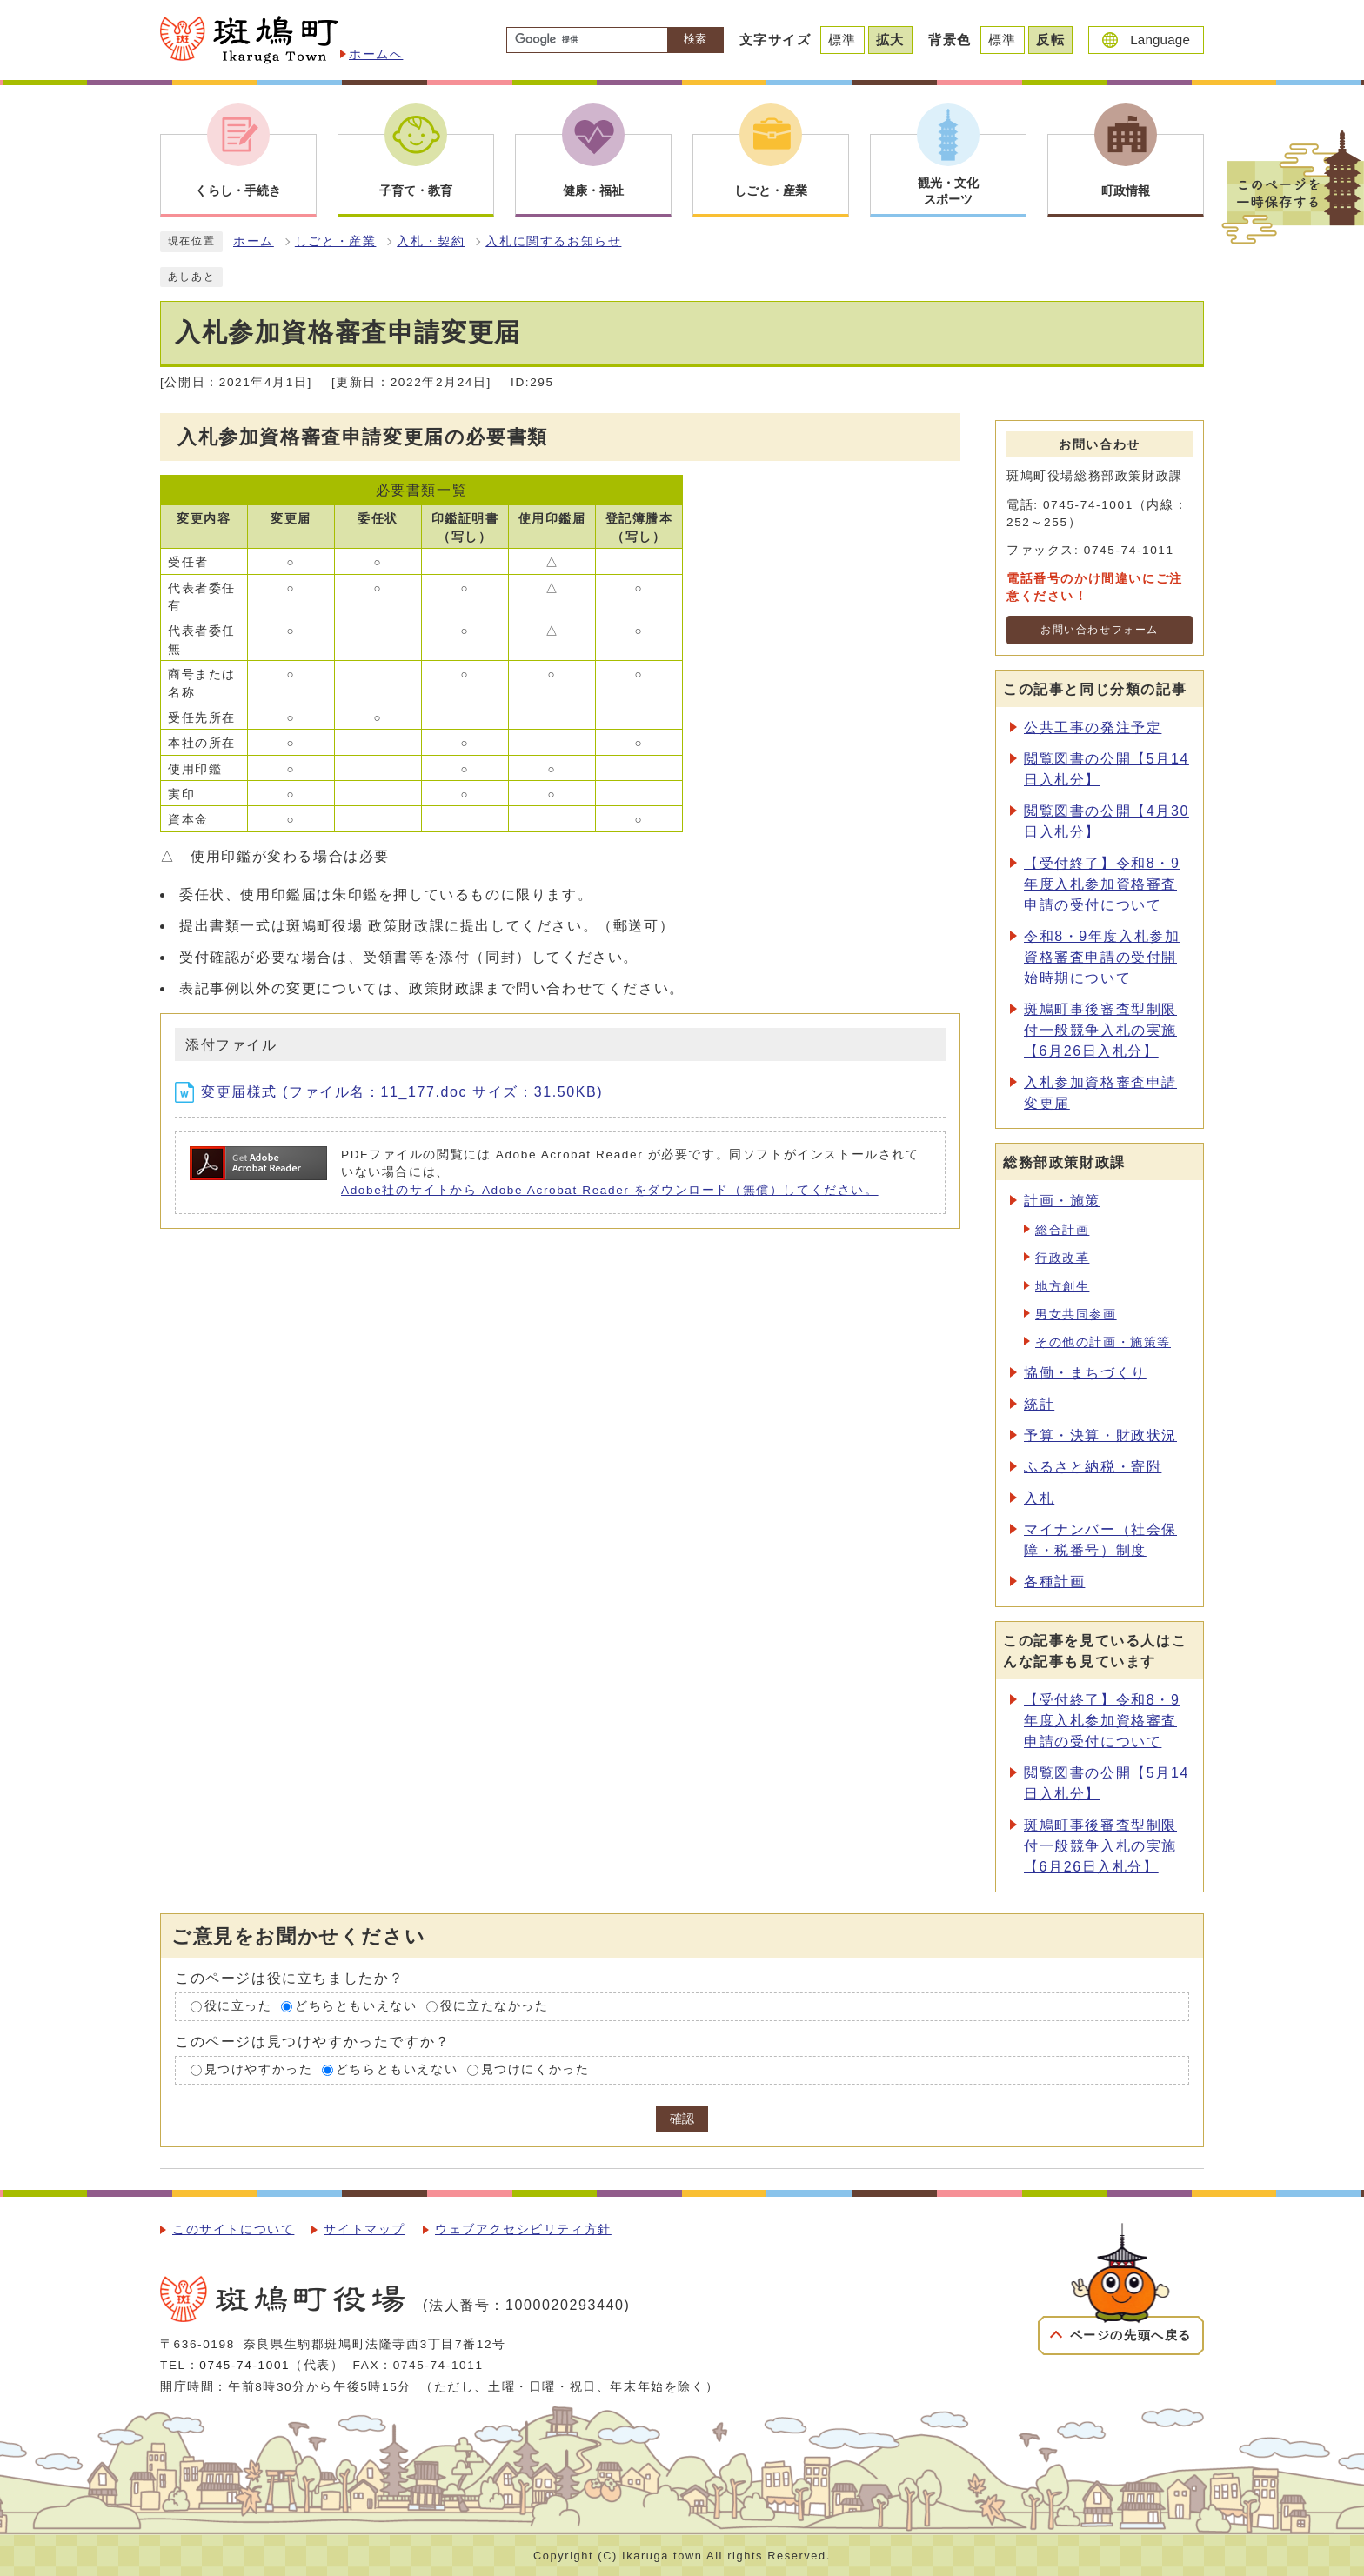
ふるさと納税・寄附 (1092, 1466)
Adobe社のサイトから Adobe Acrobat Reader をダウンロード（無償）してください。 (610, 1190)
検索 (695, 38)
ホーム (253, 241)
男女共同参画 (1076, 1314)
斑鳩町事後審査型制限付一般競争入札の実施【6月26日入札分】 (1100, 1030)
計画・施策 (1062, 1200)
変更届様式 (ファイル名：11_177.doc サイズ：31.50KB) (389, 1091)
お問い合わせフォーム (1099, 629)
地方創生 (1062, 1286)
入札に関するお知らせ (553, 241)
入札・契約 (431, 241)
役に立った (238, 2006)
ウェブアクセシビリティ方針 (523, 2229)
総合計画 (1062, 1230)
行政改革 (1062, 1258)
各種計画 (1054, 1581)
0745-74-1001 (244, 2365)
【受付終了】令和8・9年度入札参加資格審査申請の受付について (1102, 884)
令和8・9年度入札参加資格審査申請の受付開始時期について (1102, 957)
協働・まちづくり (1085, 1372)
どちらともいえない (356, 2006)
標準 (842, 39)
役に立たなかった (494, 2006)
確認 (682, 2119)
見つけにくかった (535, 2069)
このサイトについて (233, 2229)
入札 (1039, 1498)
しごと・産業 (336, 241)
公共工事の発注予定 (1092, 727)
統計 (1039, 1404)
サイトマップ (364, 2229)
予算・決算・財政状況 (1100, 1435)
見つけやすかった (258, 2069)
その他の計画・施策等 (1103, 1342)
